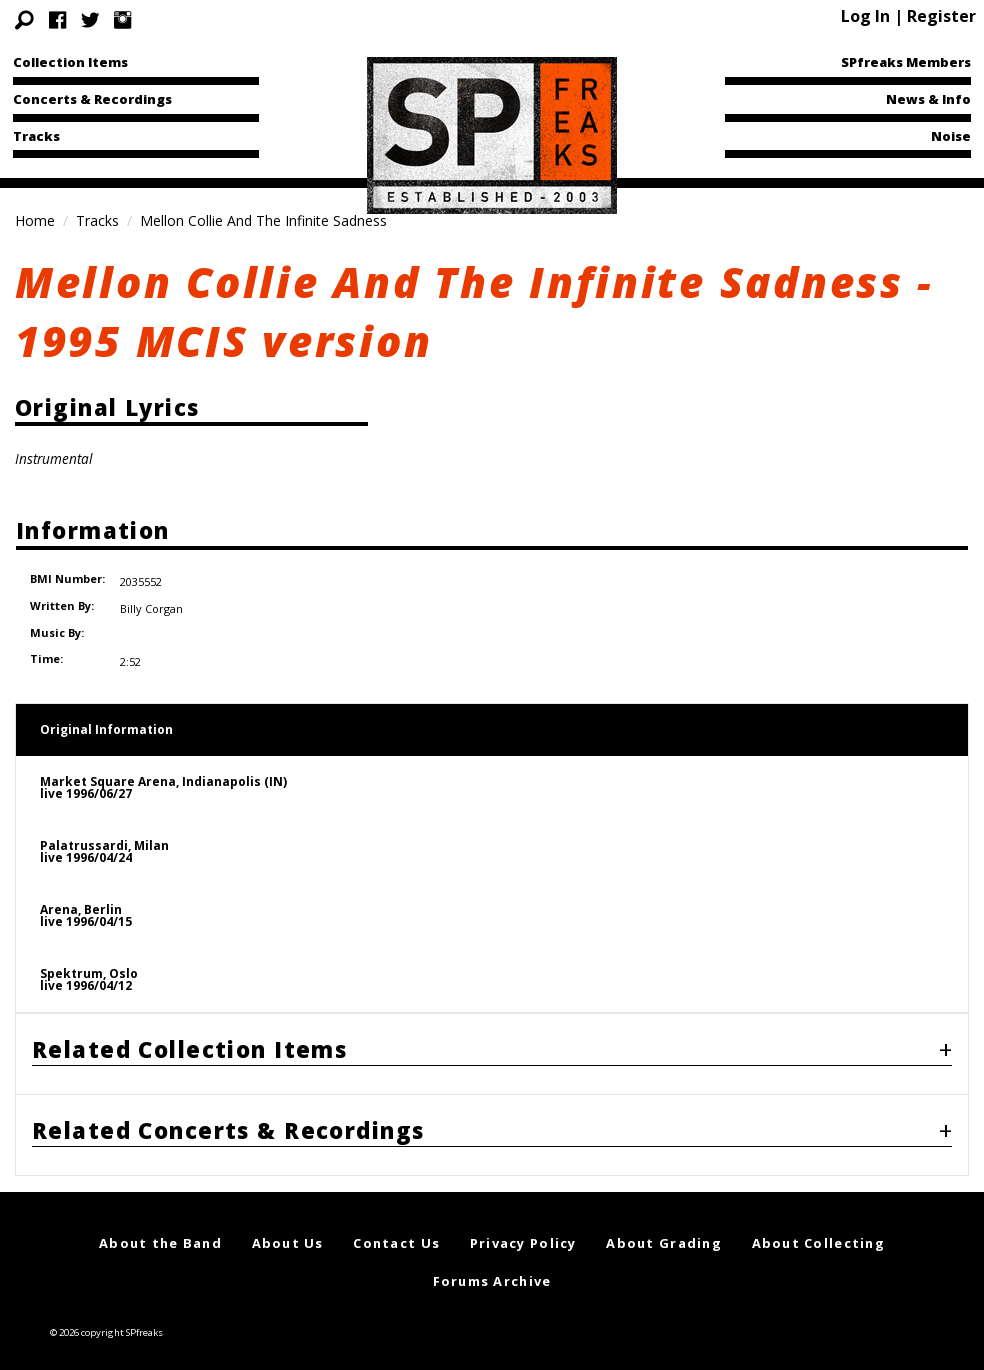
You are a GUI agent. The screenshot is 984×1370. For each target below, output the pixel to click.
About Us (288, 1221)
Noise (951, 136)
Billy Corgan (150, 593)
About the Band (160, 1221)
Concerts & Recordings (92, 99)
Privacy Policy (523, 1221)
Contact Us (396, 1221)
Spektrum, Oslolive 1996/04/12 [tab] (89, 957)
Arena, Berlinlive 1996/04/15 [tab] (86, 893)
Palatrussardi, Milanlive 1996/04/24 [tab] (104, 829)
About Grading (664, 1221)
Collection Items (70, 62)
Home (35, 220)
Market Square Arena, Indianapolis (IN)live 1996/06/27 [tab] (163, 765)
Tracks (36, 136)
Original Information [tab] (106, 707)
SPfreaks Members (906, 62)
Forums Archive (492, 1259)
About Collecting (818, 1221)
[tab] (492, 1031)
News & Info (928, 99)
